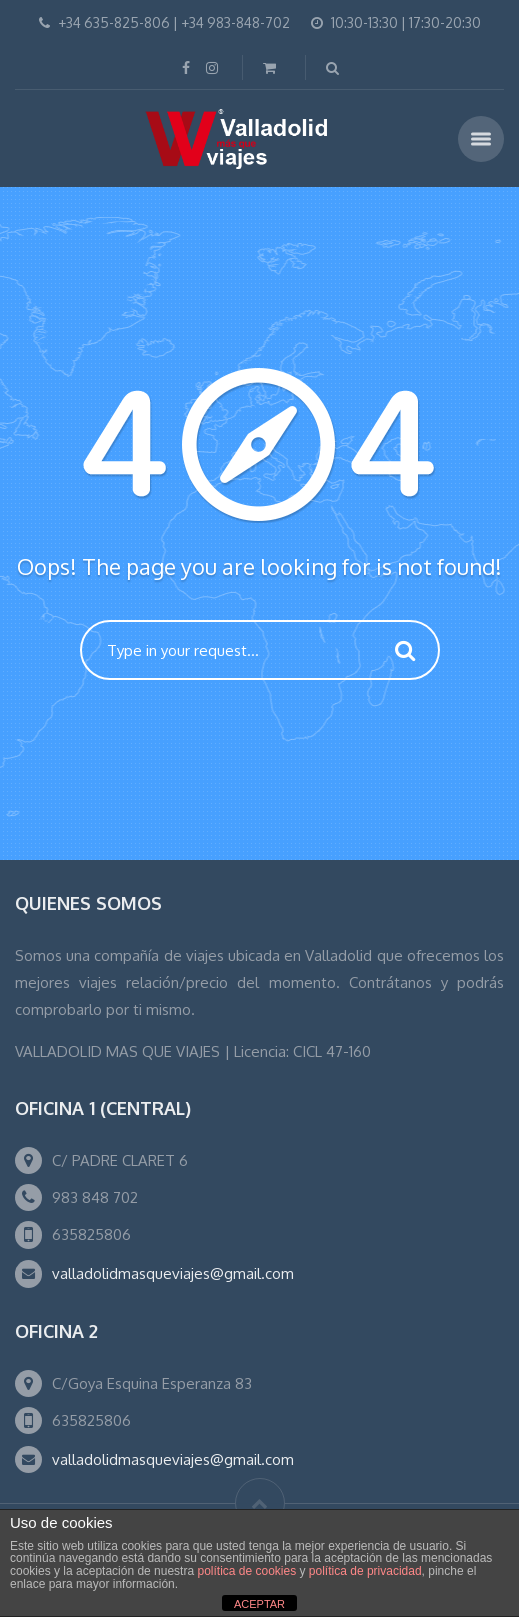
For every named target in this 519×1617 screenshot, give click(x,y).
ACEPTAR (259, 1604)
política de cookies (246, 1571)
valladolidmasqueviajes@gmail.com (173, 1273)
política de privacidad (365, 1571)
